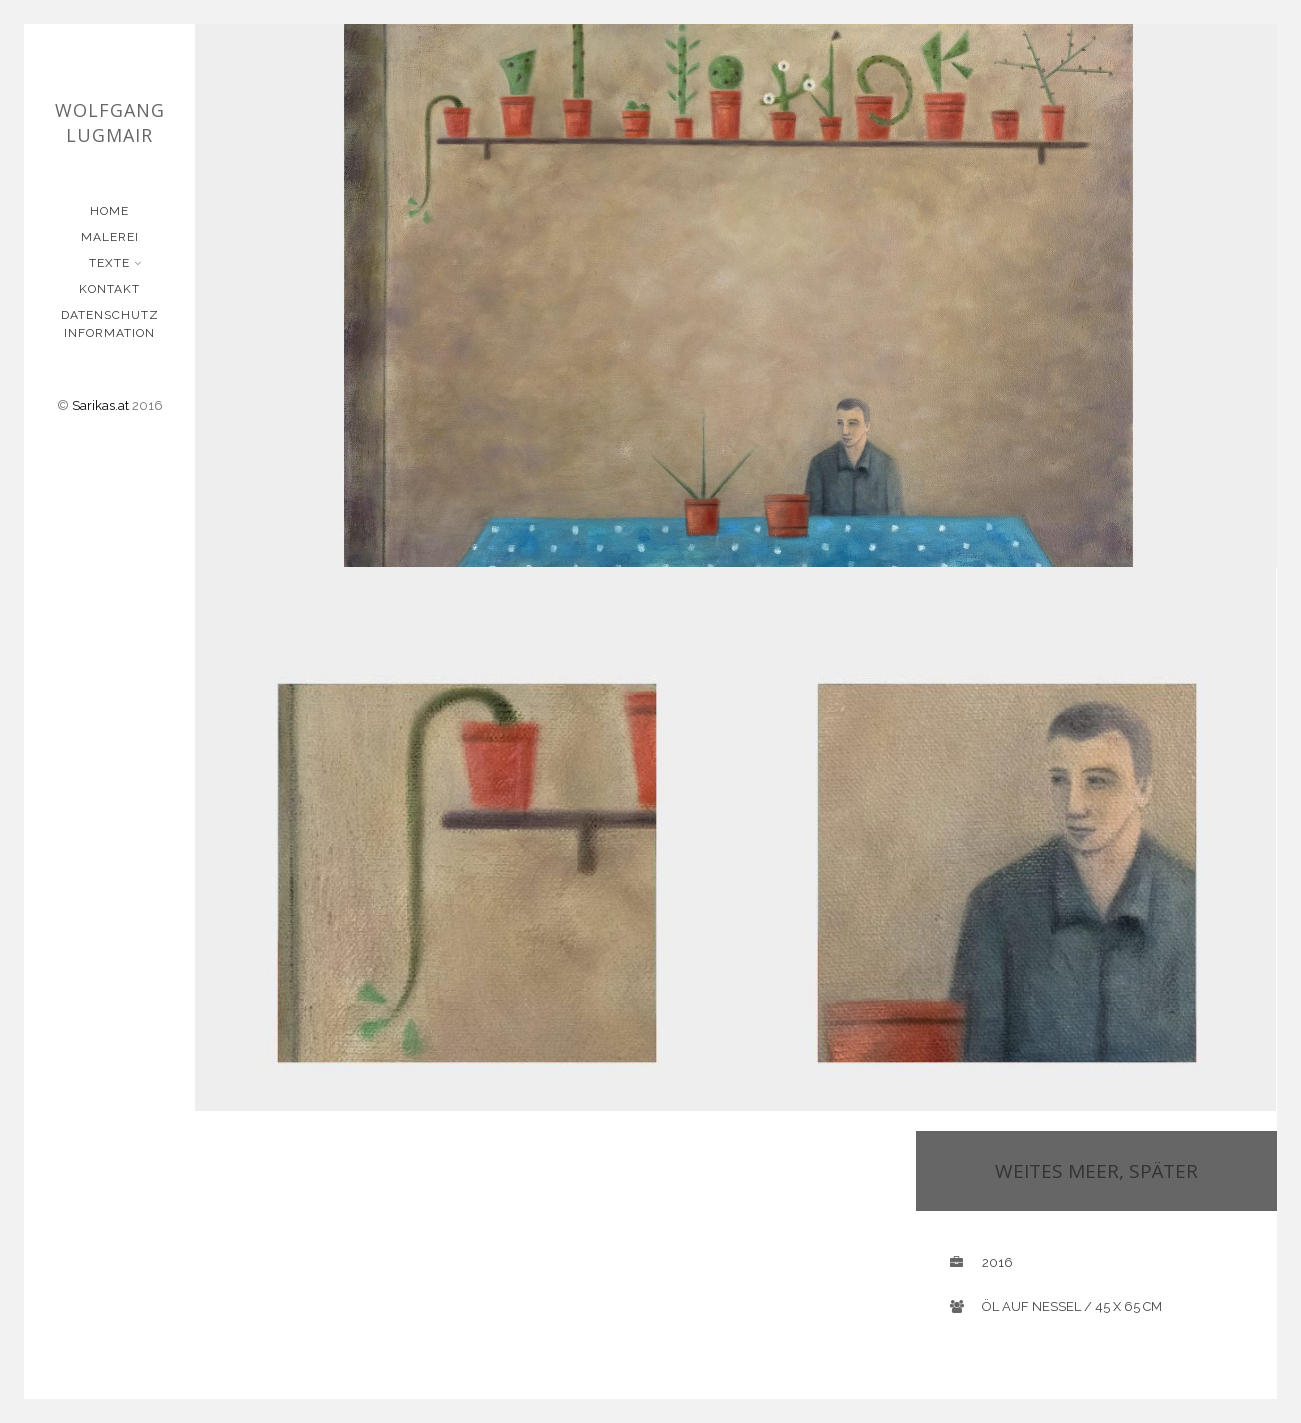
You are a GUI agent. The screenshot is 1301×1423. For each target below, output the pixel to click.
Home (109, 211)
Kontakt (109, 289)
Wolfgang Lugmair (110, 122)
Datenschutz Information (110, 324)
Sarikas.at (100, 405)
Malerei (110, 237)
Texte (111, 263)
